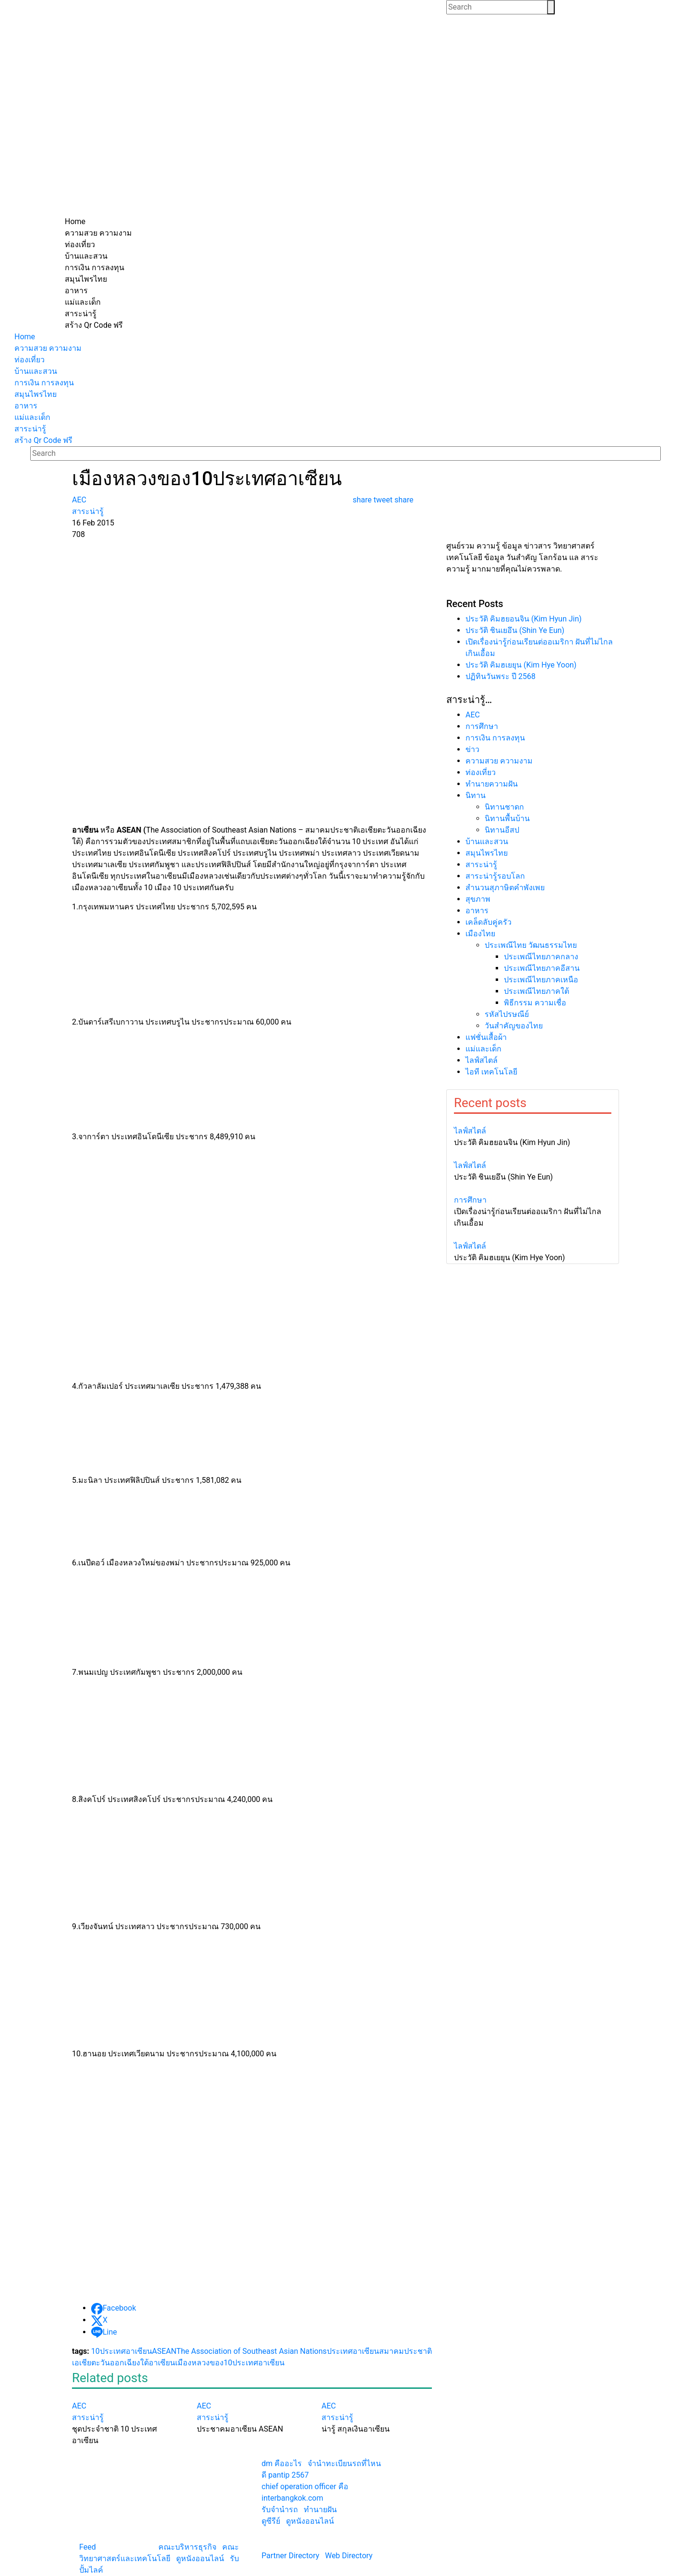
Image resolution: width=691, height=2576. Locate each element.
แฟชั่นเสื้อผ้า (486, 1037)
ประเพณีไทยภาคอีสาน (542, 968)
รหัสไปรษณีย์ (507, 1014)
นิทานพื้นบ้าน (507, 818)
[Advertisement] (345, 144)
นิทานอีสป (502, 830)
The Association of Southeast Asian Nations (251, 2351)
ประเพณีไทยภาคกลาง (541, 956)
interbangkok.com (292, 2498)
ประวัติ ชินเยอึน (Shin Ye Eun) (514, 630)
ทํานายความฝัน (491, 783)
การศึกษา (481, 726)
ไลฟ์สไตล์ (481, 1060)
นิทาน (475, 795)
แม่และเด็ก (483, 1048)
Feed (87, 2547)
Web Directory (348, 2555)
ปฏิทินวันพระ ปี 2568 (500, 676)
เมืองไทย (480, 933)
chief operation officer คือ (305, 2486)
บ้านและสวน (486, 841)
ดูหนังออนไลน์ (200, 2558)
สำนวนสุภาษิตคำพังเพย (505, 887)
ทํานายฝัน (320, 2509)
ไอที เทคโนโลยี (491, 1071)
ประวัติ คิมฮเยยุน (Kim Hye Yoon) (520, 664)
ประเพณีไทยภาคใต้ (536, 991)
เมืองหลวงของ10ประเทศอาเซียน (230, 2362)
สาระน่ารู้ (481, 864)
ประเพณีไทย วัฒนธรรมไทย (531, 945)
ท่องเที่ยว (480, 772)
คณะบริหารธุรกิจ (187, 2547)
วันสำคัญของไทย (514, 1025)
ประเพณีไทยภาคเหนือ (541, 979)
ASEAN (164, 2351)
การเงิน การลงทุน (495, 737)
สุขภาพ (477, 899)
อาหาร (476, 910)
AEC (472, 714)
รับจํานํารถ (280, 2509)
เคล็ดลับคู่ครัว (488, 922)
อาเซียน (162, 2362)
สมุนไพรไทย (486, 853)
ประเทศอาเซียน (353, 2351)
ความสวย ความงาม (499, 760)
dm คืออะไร (282, 2463)
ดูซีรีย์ (271, 2521)
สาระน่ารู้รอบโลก (495, 876)
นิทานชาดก (504, 806)
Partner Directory (290, 2555)
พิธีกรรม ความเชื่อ (535, 1002)
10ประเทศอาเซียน (121, 2351)
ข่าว (472, 749)
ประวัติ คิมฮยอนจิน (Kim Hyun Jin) (523, 618)
